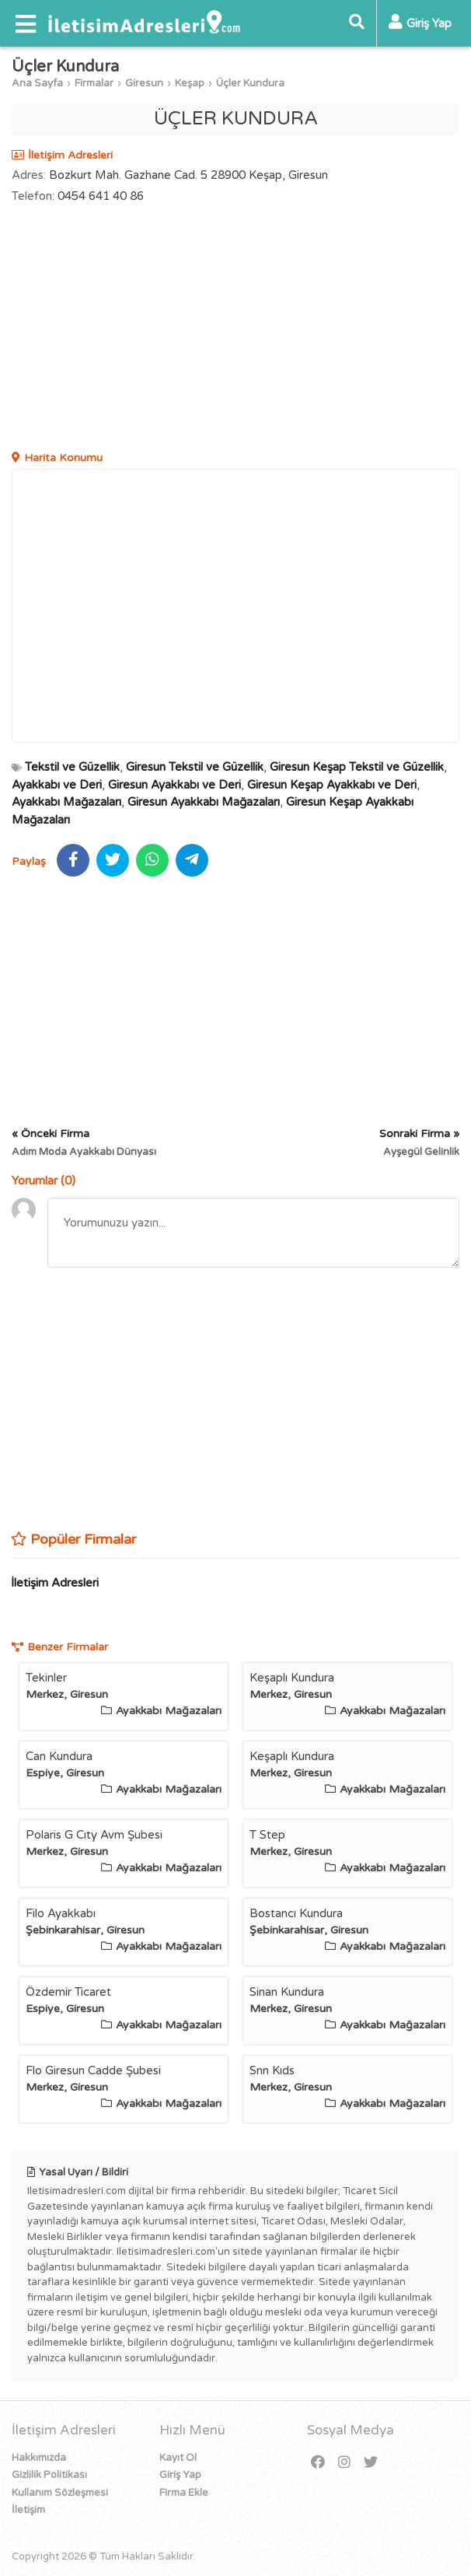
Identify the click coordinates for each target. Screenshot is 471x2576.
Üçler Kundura (250, 83)
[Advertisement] (235, 329)
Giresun (144, 83)
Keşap (189, 83)
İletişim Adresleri (55, 1583)
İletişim (28, 2510)
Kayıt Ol (178, 2458)
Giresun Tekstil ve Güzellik (194, 767)
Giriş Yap (180, 2475)
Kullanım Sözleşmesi (60, 2493)
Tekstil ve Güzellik (72, 767)
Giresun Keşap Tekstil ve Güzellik (357, 767)
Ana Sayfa (37, 83)
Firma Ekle (183, 2493)
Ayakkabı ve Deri (57, 785)
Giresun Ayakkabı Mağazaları (203, 802)
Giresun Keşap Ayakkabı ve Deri (332, 785)
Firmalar (94, 83)
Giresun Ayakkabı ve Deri (174, 785)
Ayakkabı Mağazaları (66, 802)
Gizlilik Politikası (49, 2475)
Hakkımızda (39, 2458)
